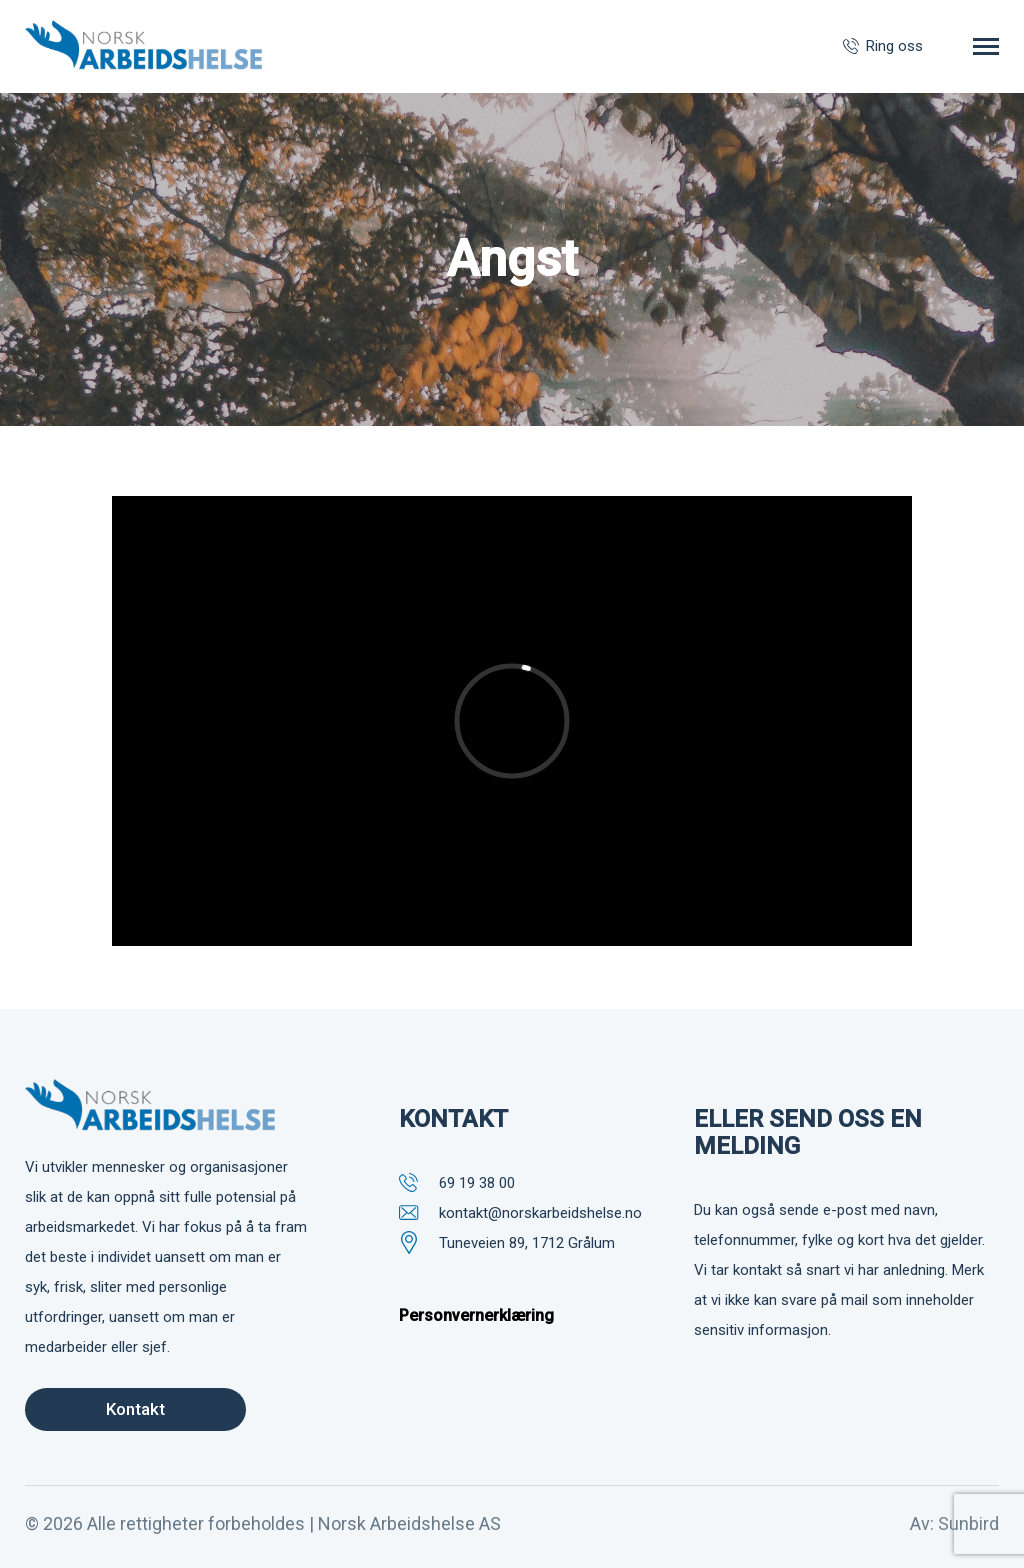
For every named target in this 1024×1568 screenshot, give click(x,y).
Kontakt (135, 1409)
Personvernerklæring (476, 1316)
